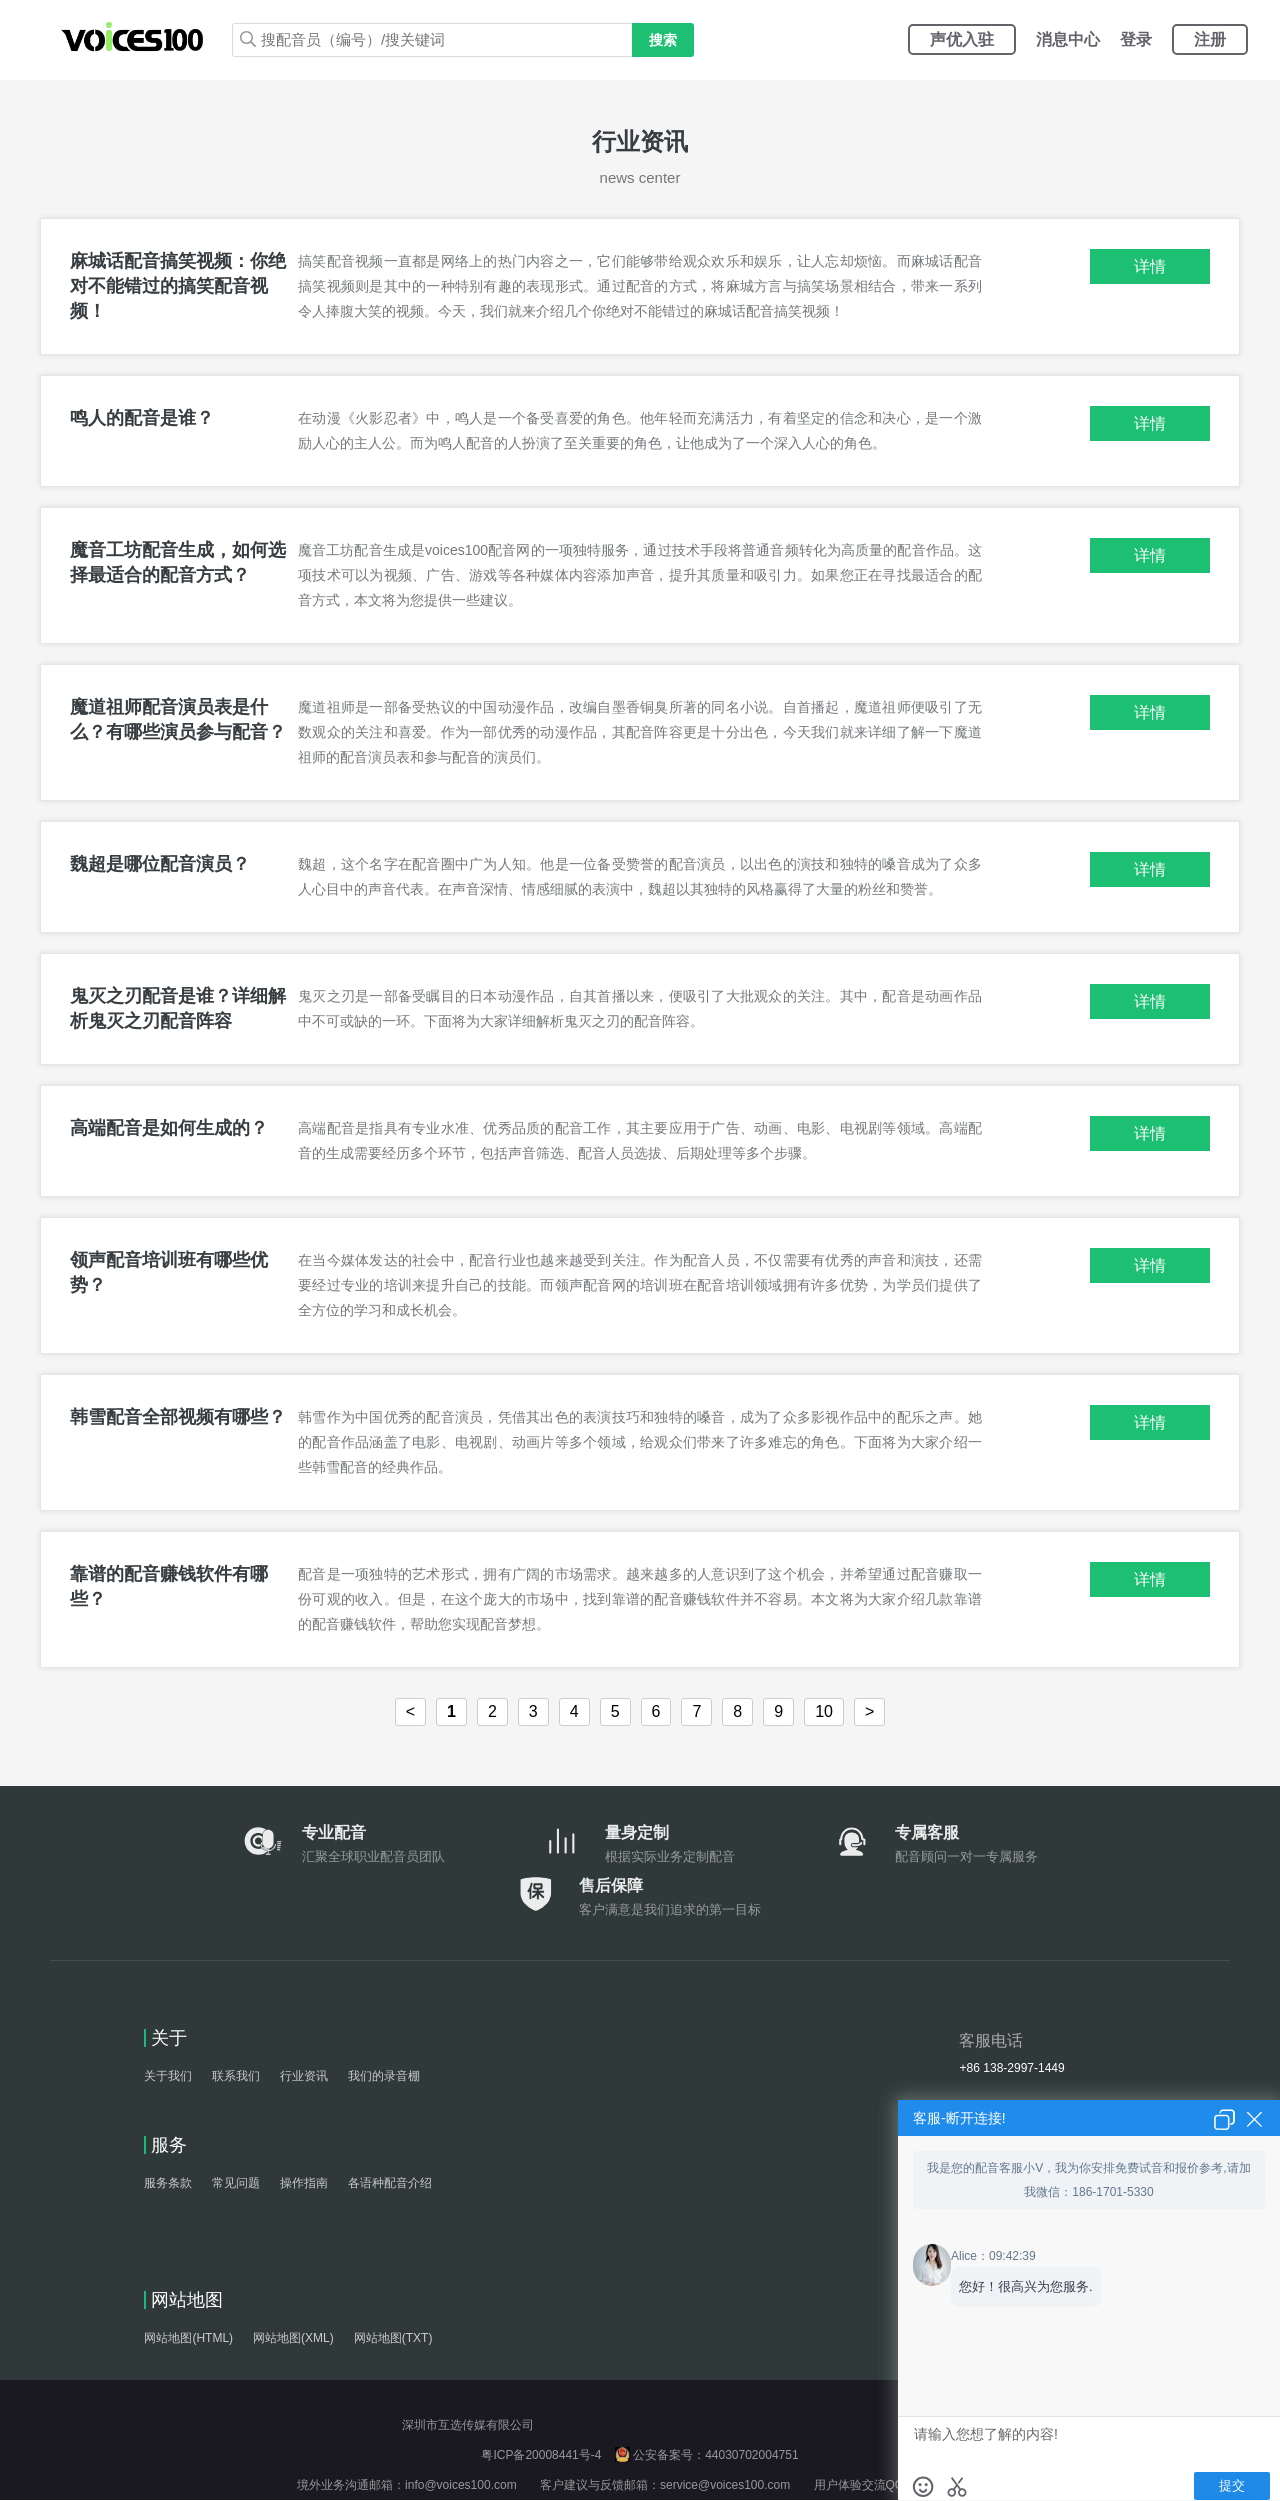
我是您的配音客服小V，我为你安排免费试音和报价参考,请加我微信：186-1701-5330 (1088, 2180)
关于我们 (168, 2077)
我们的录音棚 (384, 2077)
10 (824, 1712)
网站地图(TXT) (393, 2339)
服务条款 (168, 2184)
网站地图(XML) (293, 2339)
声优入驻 (962, 39)
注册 (1210, 39)
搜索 (663, 40)
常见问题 (236, 2184)
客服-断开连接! (959, 2118)
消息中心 (1068, 39)
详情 (1150, 267)
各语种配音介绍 (390, 2184)
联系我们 (236, 2077)
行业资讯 (304, 2077)
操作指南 (304, 2184)
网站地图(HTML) (188, 2339)
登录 (1136, 39)
